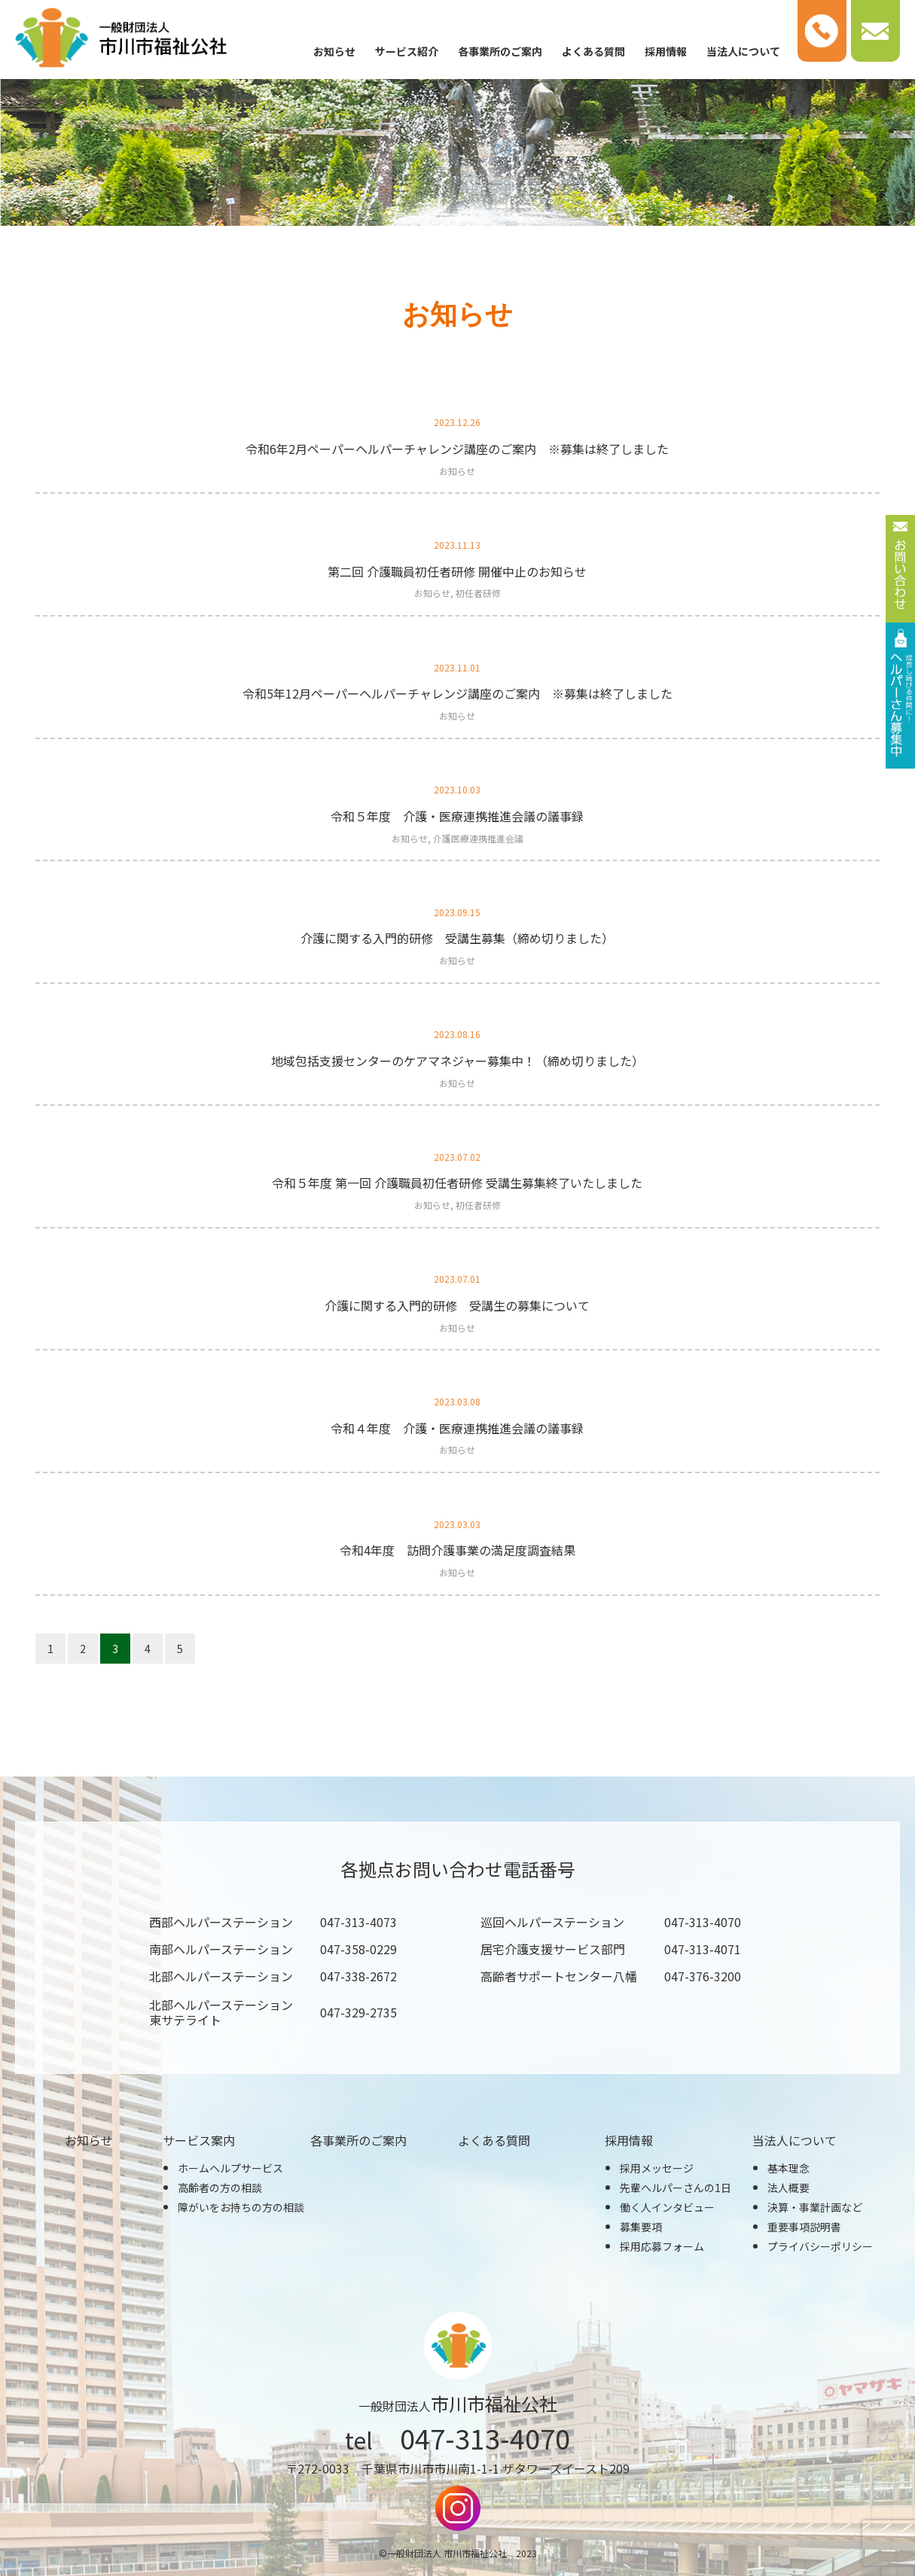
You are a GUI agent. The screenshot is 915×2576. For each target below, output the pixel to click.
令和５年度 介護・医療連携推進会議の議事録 (457, 816)
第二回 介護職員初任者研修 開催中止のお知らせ (457, 571)
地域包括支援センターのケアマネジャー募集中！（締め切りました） (457, 1061)
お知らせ (334, 51)
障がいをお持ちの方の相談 (241, 2207)
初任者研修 (478, 592)
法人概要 (788, 2187)
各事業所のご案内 (500, 51)
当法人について (743, 51)
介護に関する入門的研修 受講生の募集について (457, 1305)
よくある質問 (593, 51)
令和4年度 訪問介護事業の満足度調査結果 (457, 1550)
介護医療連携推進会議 (478, 838)
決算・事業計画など (814, 2207)
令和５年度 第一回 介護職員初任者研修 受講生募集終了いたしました (457, 1183)
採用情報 (666, 51)
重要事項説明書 (804, 2226)
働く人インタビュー (667, 2207)
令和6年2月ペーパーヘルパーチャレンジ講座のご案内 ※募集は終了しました (457, 449)
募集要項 (641, 2226)
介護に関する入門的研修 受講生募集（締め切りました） (457, 938)
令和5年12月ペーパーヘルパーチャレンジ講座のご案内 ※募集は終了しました (457, 693)
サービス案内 (199, 2140)
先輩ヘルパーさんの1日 (675, 2187)
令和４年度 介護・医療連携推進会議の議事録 (457, 1428)
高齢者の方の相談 (220, 2187)
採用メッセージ (657, 2168)
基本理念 (788, 2168)
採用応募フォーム (662, 2246)
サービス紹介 (406, 51)
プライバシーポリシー (820, 2246)
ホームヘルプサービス (230, 2168)
